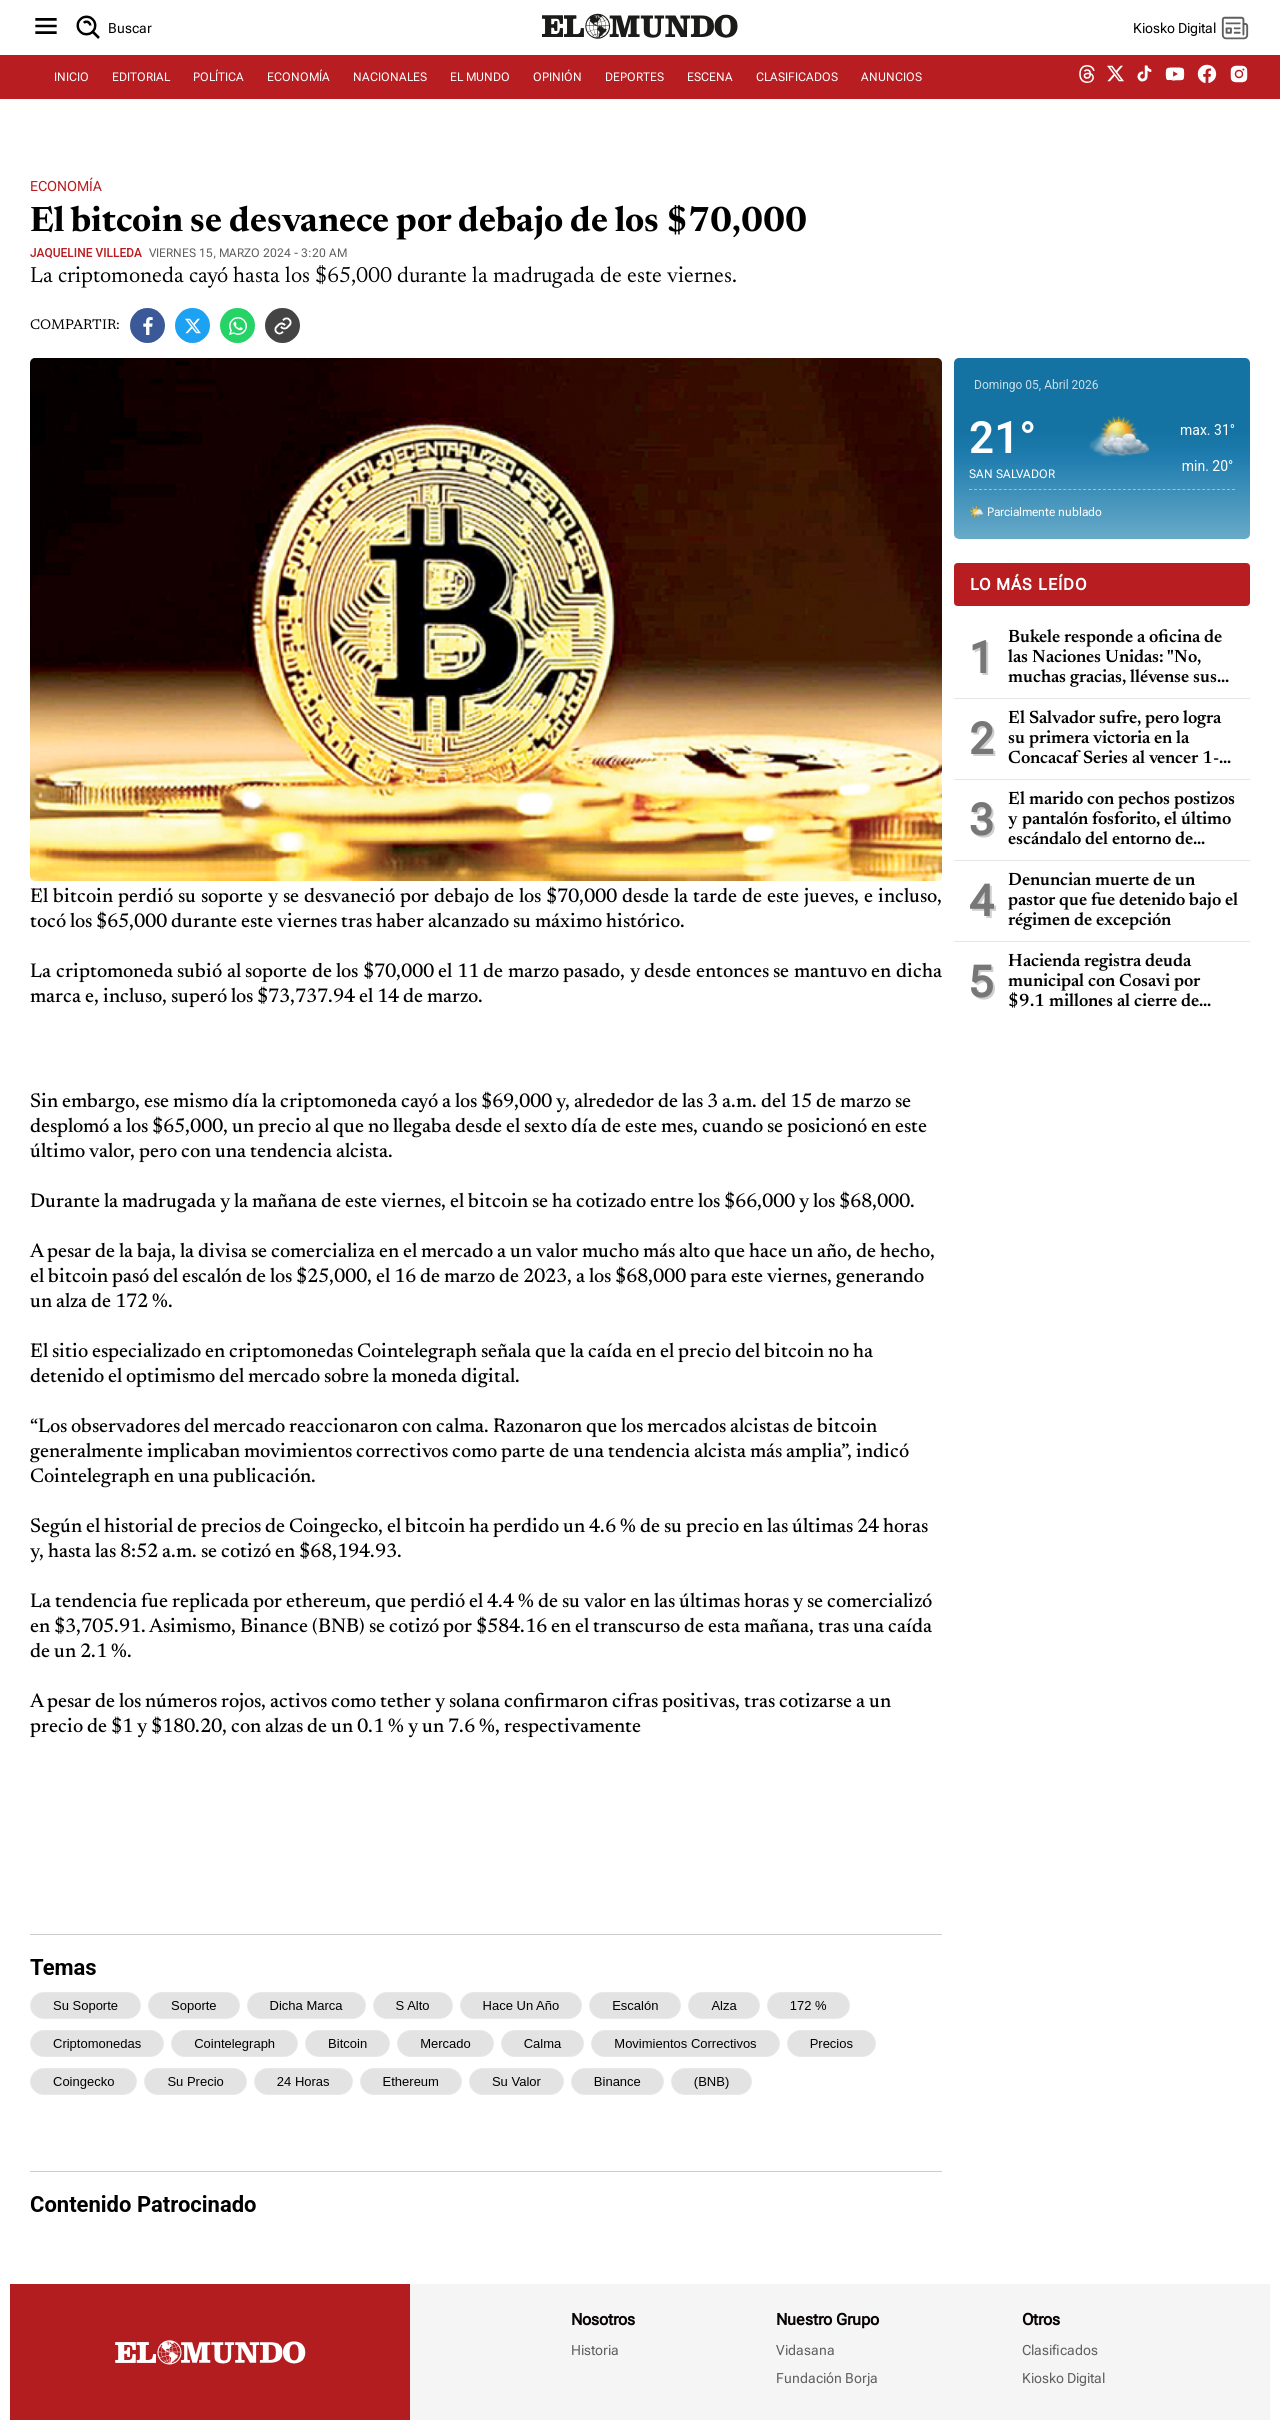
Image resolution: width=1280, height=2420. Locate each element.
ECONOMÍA (298, 97)
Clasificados (1060, 2350)
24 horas (303, 2081)
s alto (413, 2005)
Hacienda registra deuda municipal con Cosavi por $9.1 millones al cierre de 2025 (1104, 982)
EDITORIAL (141, 97)
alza (723, 2005)
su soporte (85, 2005)
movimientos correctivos (685, 2043)
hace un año (521, 2005)
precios (831, 2043)
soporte (194, 2005)
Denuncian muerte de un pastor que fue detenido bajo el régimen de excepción (1123, 901)
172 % (808, 2005)
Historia (595, 2350)
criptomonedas (97, 2043)
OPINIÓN (557, 97)
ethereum (411, 2081)
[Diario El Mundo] (640, 55)
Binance (617, 2081)
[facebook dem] (1207, 97)
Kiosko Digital (1063, 2378)
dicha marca (306, 2005)
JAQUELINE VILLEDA (86, 253)
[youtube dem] (1175, 97)
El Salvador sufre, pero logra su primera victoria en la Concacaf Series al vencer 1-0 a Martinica (1119, 739)
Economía (66, 186)
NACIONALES (390, 97)
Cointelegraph (234, 2043)
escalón (635, 2005)
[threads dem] (1087, 97)
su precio (195, 2081)
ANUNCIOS (891, 97)
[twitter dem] (1115, 97)
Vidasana (805, 2350)
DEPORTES (634, 97)
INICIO (71, 97)
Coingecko (83, 2081)
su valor (516, 2081)
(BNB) (711, 2081)
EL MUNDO (480, 97)
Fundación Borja (827, 2378)
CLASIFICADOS (797, 97)
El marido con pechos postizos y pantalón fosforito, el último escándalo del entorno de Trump (1121, 820)
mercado (445, 2043)
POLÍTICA (218, 97)
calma (543, 2043)
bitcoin (347, 2043)
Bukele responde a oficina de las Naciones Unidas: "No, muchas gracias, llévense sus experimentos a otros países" (1115, 658)
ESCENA (710, 97)
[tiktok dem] (1144, 97)
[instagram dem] (1246, 97)
